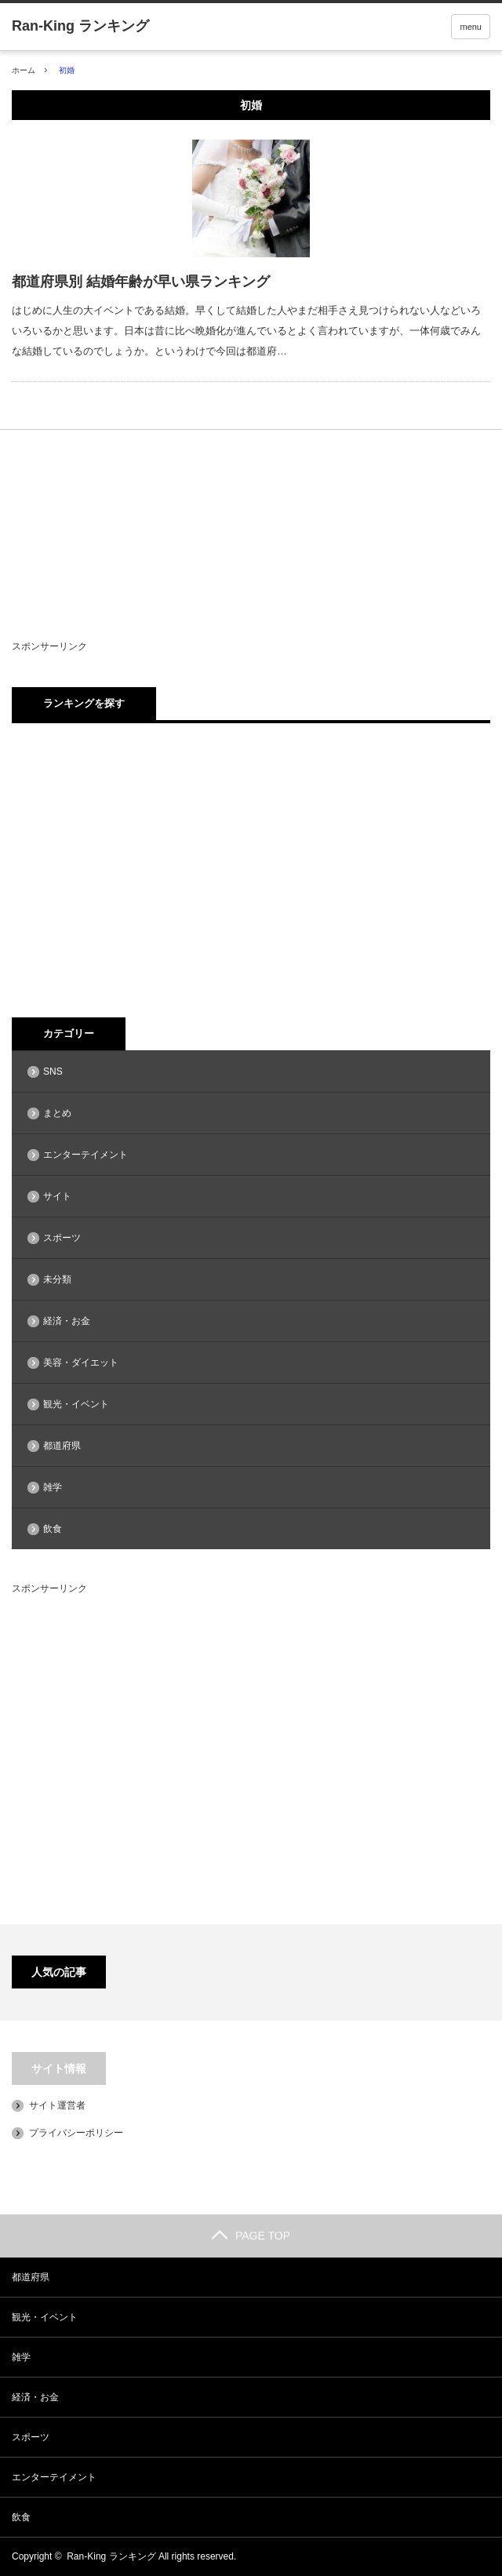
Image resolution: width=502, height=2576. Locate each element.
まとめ (57, 1113)
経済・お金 (66, 1320)
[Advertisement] (207, 551)
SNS (53, 1071)
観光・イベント (76, 1404)
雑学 (52, 1487)
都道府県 (62, 1445)
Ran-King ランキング (111, 2556)
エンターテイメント (85, 1154)
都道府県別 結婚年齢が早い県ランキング (141, 281)
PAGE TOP (251, 2235)
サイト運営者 (57, 2105)
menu (471, 26)
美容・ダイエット (80, 1362)
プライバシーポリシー (76, 2132)
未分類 (57, 1279)
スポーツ (62, 1237)
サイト (57, 1196)
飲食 (52, 1528)
